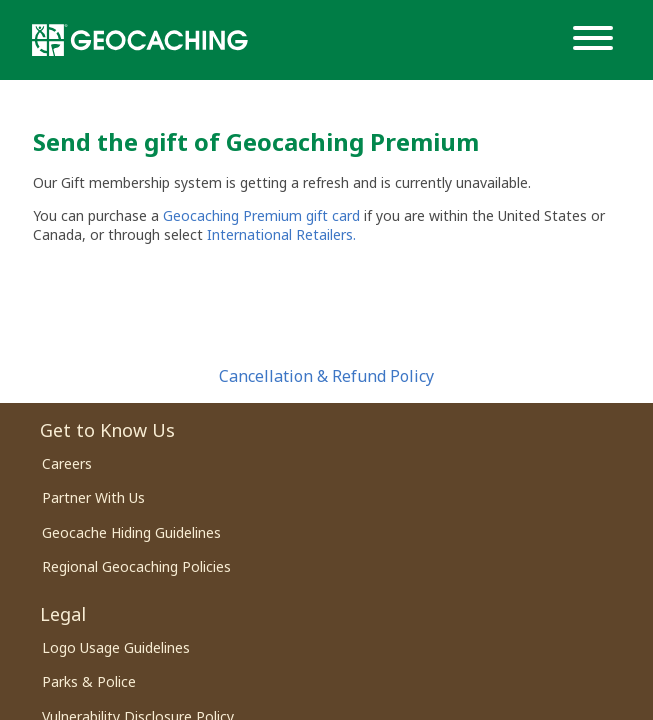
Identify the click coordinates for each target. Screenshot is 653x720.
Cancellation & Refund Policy (326, 376)
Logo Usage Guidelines (116, 647)
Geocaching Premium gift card (263, 215)
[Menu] (597, 40)
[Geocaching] (140, 40)
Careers (67, 463)
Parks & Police (89, 681)
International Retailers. (281, 234)
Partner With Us (93, 497)
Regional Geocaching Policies (136, 566)
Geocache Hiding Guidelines (131, 532)
